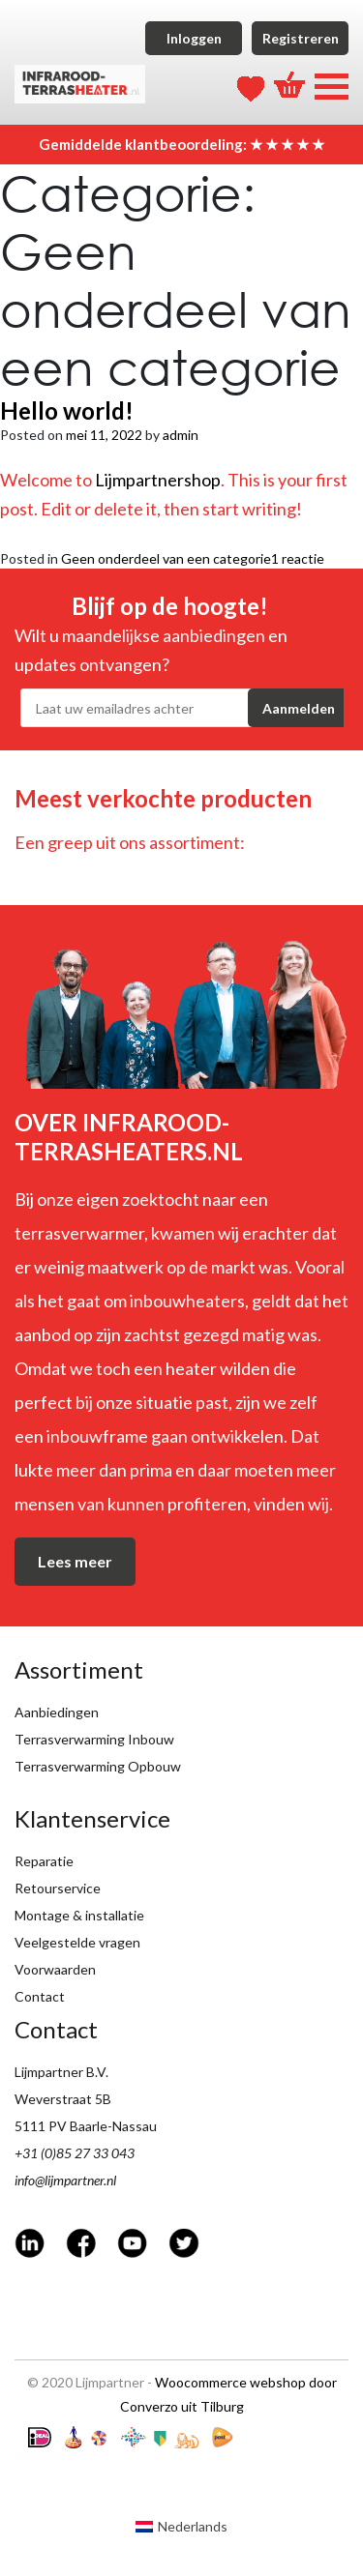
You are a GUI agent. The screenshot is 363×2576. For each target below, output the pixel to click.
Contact (40, 1996)
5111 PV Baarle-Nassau (86, 2126)
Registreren (300, 38)
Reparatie (44, 1861)
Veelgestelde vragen (77, 1942)
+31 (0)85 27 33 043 (75, 2153)
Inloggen (194, 38)
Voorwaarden (55, 1969)
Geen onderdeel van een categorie (166, 558)
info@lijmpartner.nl (65, 2180)
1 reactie (297, 558)
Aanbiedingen (57, 1712)
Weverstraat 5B (63, 2099)
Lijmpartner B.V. (61, 2072)
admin (180, 434)
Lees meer (75, 1561)
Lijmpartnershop (158, 479)
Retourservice (58, 1888)
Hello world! (67, 410)
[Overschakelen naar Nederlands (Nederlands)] (182, 2526)
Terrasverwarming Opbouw (98, 1766)
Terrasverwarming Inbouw (94, 1739)
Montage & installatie (79, 1915)
